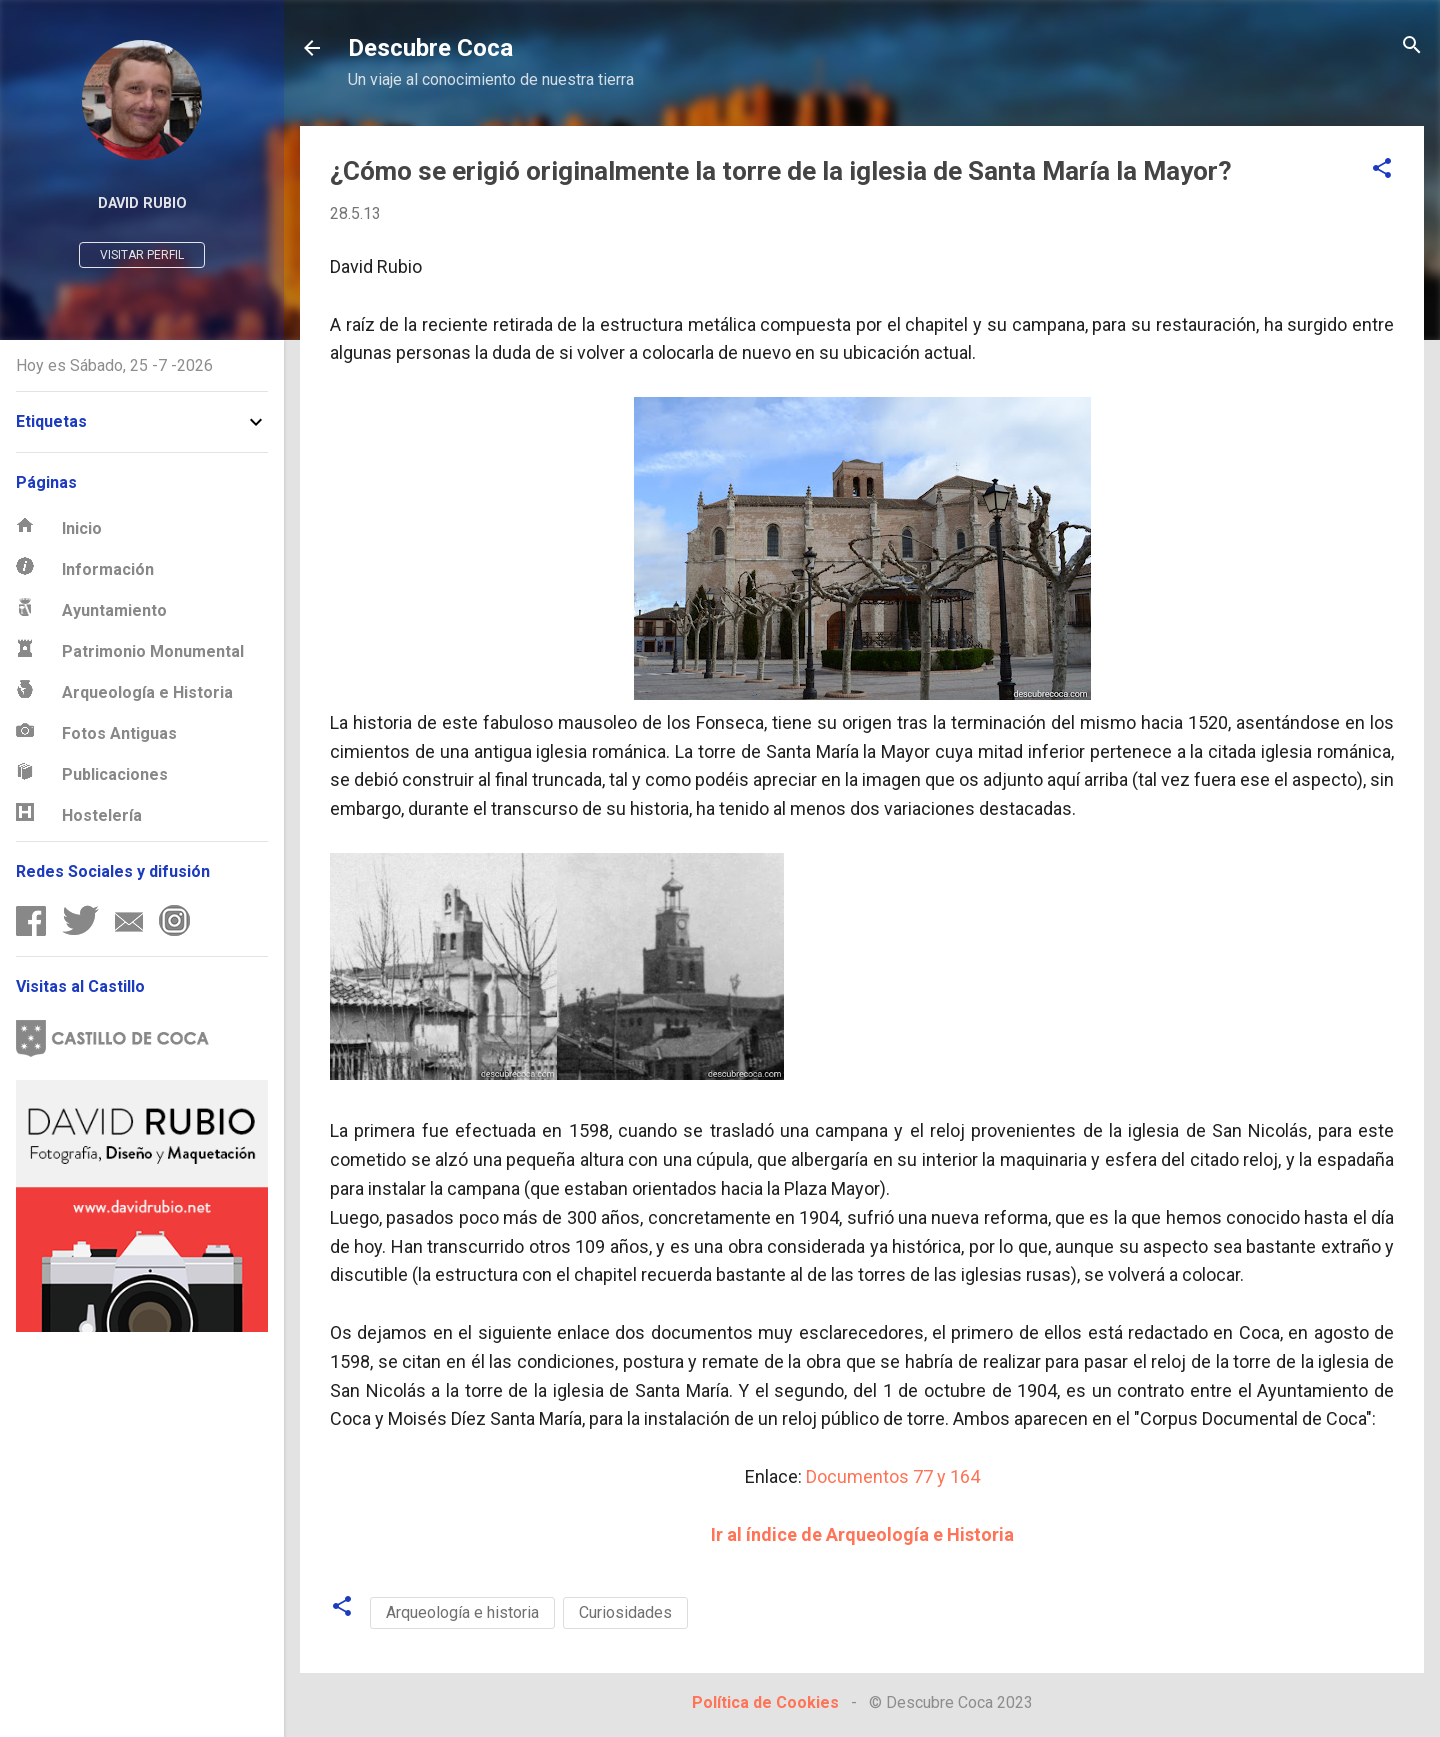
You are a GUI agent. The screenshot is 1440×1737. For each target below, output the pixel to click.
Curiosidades (625, 1612)
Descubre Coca (430, 48)
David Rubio (142, 203)
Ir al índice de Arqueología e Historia (862, 1534)
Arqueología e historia (462, 1612)
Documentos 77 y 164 (893, 1476)
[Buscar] (1412, 46)
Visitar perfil (142, 255)
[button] (1382, 169)
